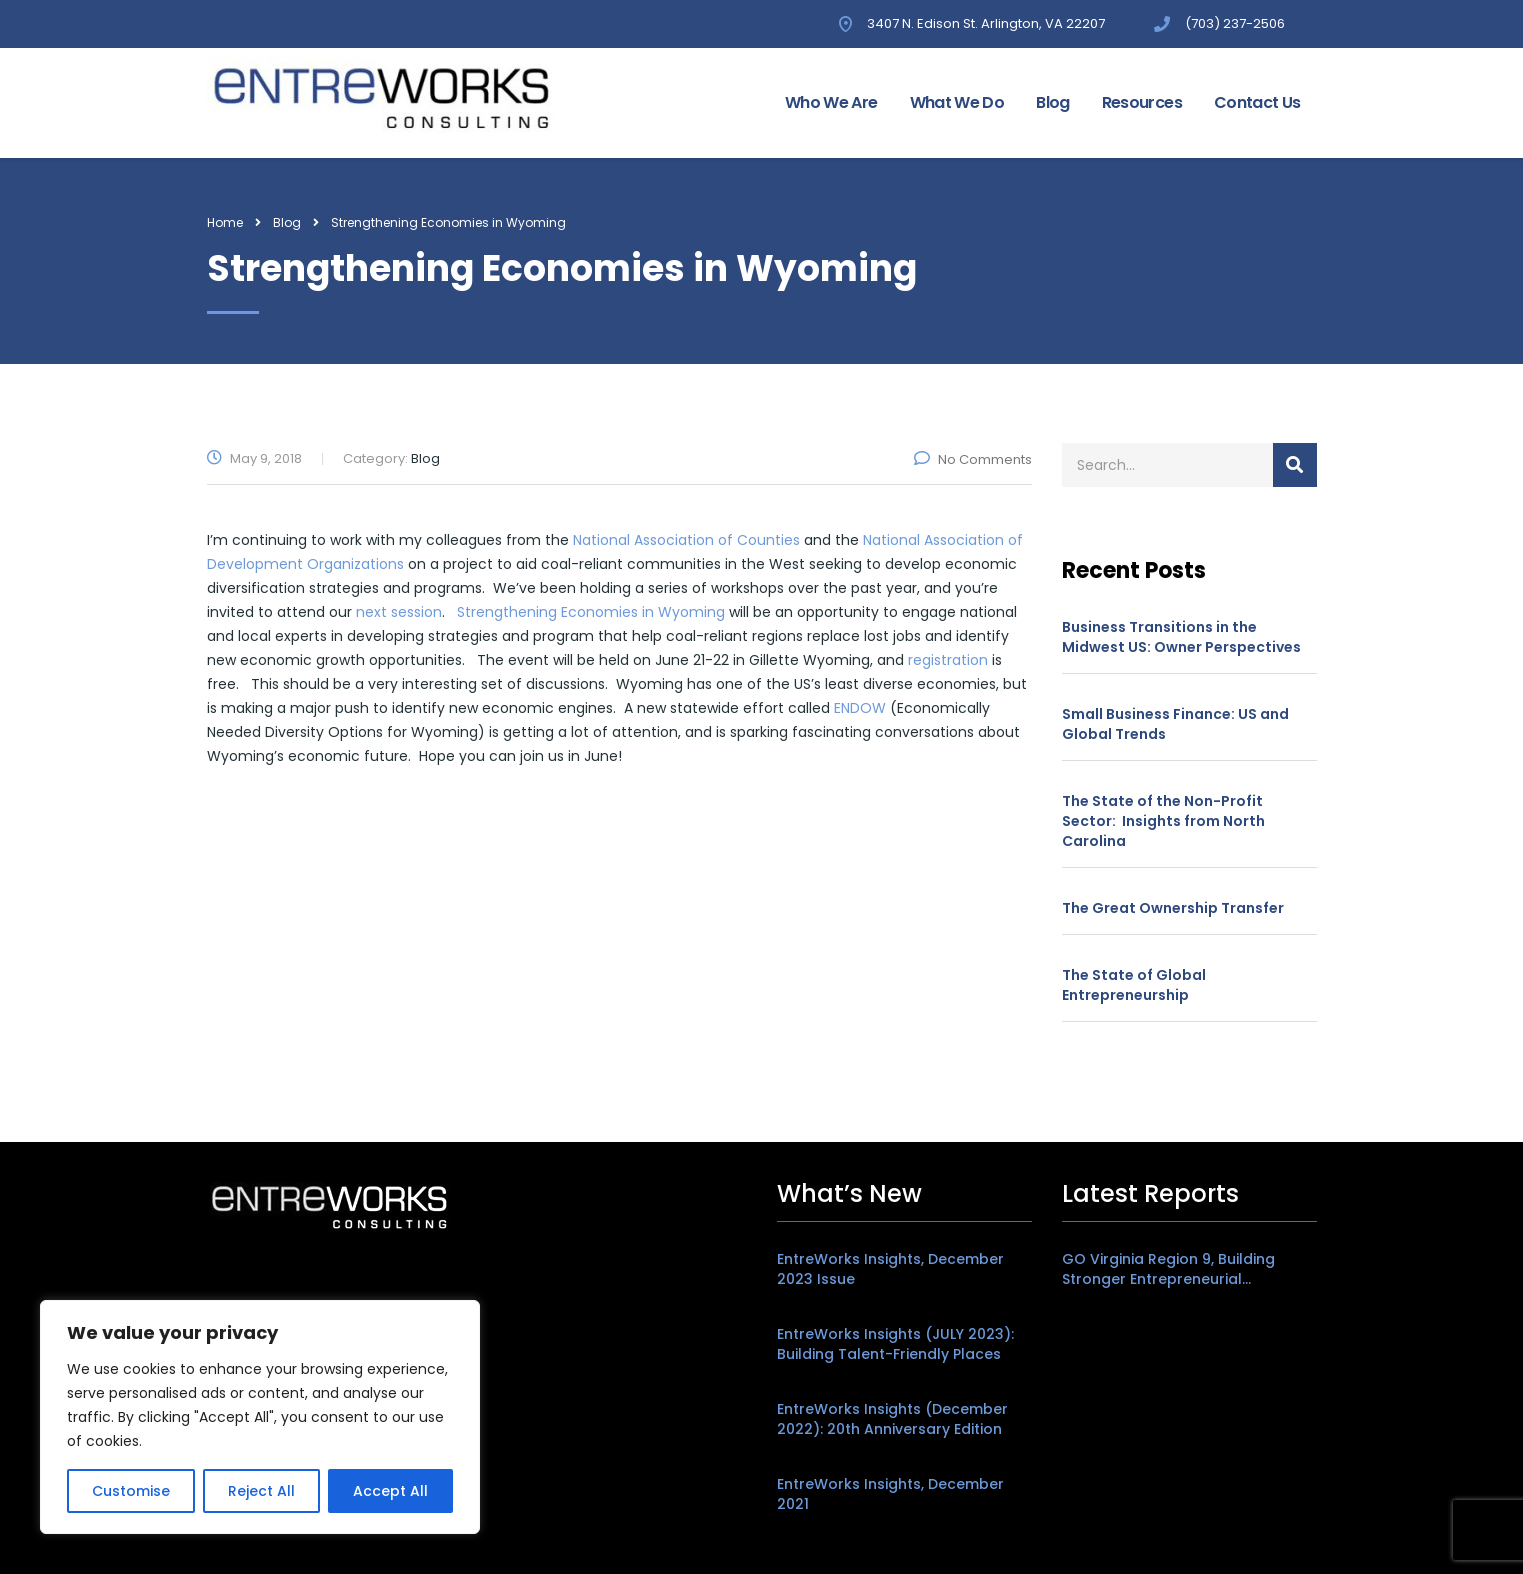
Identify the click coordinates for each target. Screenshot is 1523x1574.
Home (225, 222)
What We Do (957, 102)
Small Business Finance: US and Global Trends (1175, 724)
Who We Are (831, 102)
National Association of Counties (688, 540)
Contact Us (1257, 102)
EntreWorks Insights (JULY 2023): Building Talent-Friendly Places (895, 1344)
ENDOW (860, 708)
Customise (131, 1491)
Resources (1142, 102)
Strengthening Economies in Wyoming (591, 612)
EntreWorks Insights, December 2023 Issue (890, 1269)
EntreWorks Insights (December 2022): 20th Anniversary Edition (892, 1419)
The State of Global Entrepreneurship (1134, 985)
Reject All (261, 1491)
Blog (1052, 102)
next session (399, 612)
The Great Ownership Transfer (1173, 908)
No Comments (973, 459)
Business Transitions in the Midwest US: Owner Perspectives (1181, 637)
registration (948, 660)
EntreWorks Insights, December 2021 (890, 1494)
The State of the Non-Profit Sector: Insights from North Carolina (1163, 821)
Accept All (390, 1491)
